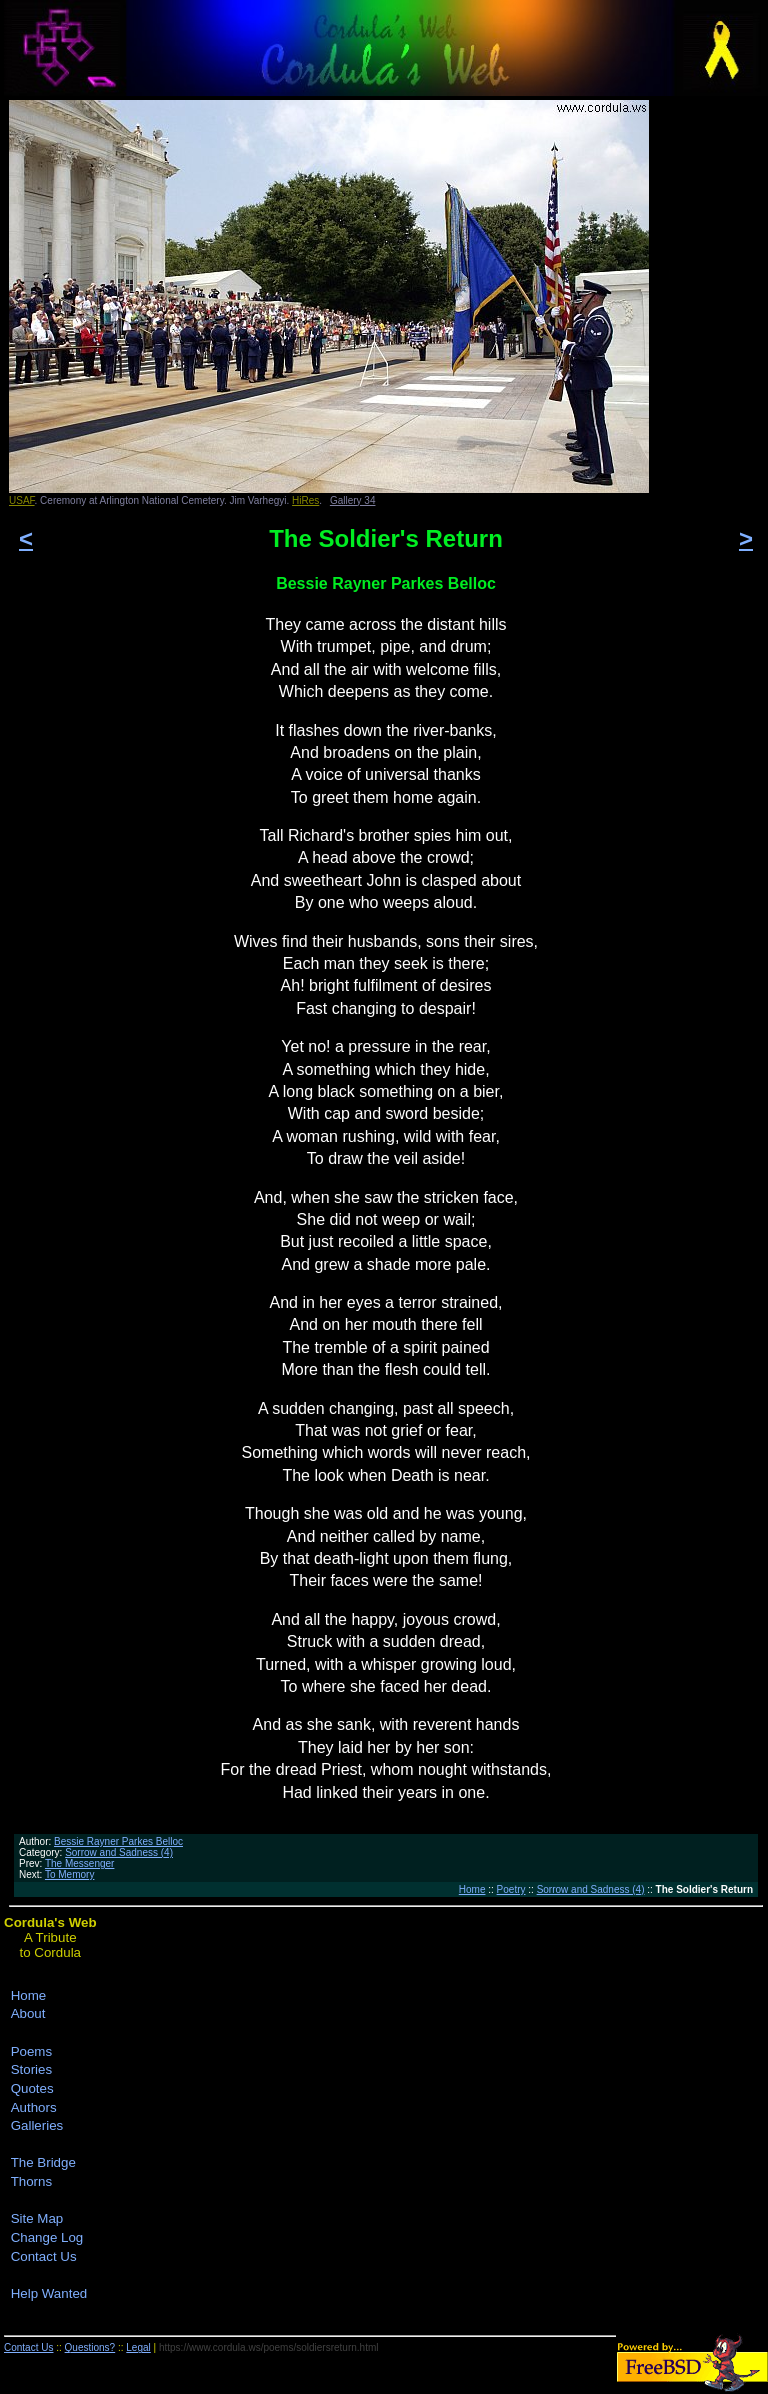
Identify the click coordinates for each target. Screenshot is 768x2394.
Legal (138, 2347)
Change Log (47, 2237)
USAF (22, 500)
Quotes (32, 2088)
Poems (31, 2051)
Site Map (37, 2218)
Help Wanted (49, 2293)
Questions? (90, 2347)
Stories (31, 2069)
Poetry (511, 1889)
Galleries (37, 2125)
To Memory (69, 1874)
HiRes (305, 500)
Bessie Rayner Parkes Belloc (118, 1841)
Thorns (31, 2181)
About (28, 2013)
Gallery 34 (353, 500)
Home (472, 1889)
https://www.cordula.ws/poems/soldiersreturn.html (269, 2347)
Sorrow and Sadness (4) (119, 1852)
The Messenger (79, 1863)
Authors (34, 2107)
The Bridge (43, 2162)
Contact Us (44, 2256)
